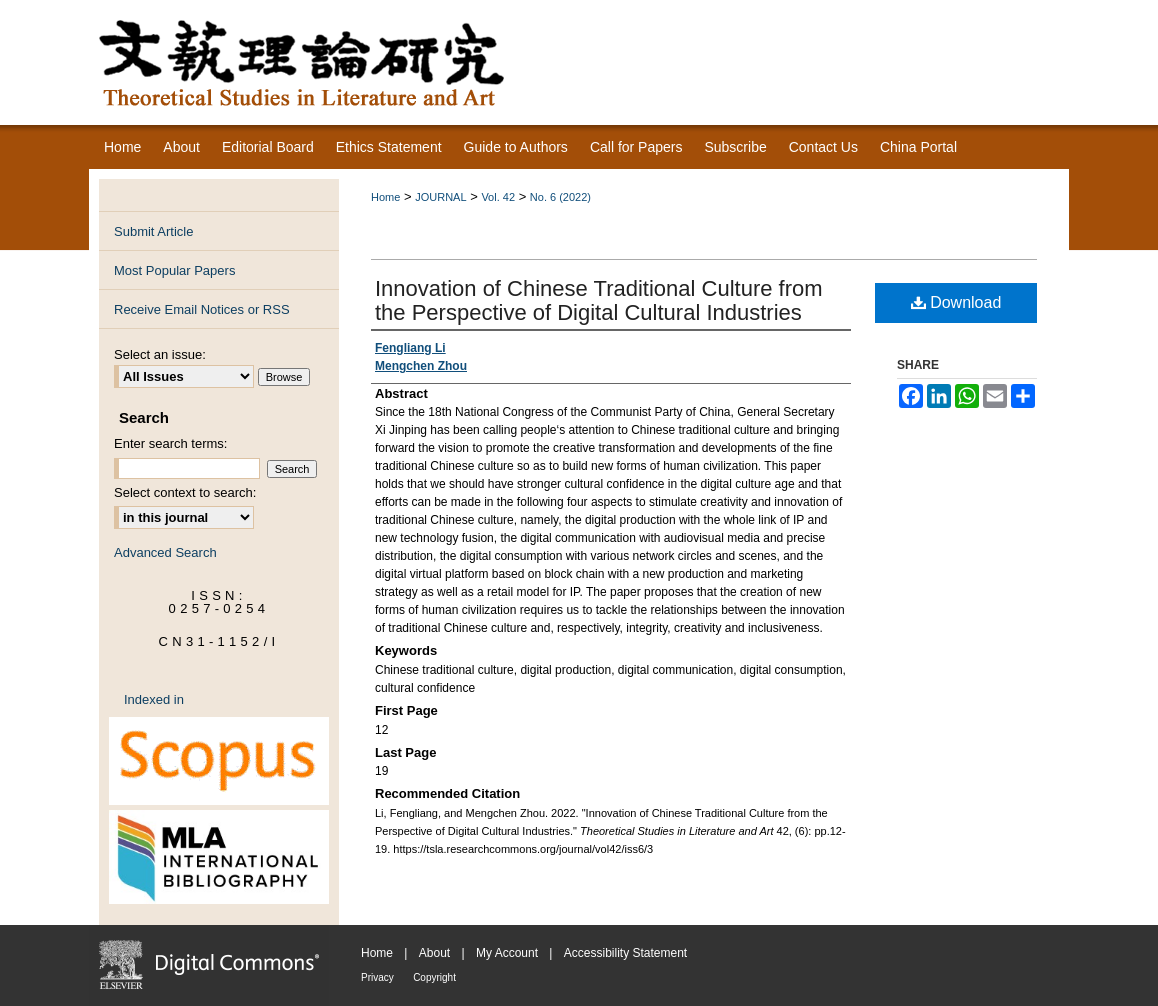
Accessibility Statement (625, 953)
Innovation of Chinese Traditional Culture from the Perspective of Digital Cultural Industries (599, 300)
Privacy (377, 977)
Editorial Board (268, 147)
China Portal (918, 147)
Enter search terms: (170, 443)
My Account (507, 953)
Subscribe (735, 147)
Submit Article (153, 231)
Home (385, 197)
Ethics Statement (389, 147)
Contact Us (823, 147)
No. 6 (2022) (560, 197)
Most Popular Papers (174, 270)
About (434, 953)
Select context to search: (185, 492)
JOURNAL (440, 197)
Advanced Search (165, 552)
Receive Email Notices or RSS (202, 309)
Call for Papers (636, 147)
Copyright (434, 977)
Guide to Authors (516, 147)
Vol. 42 (498, 197)
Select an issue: (160, 354)
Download (956, 302)
